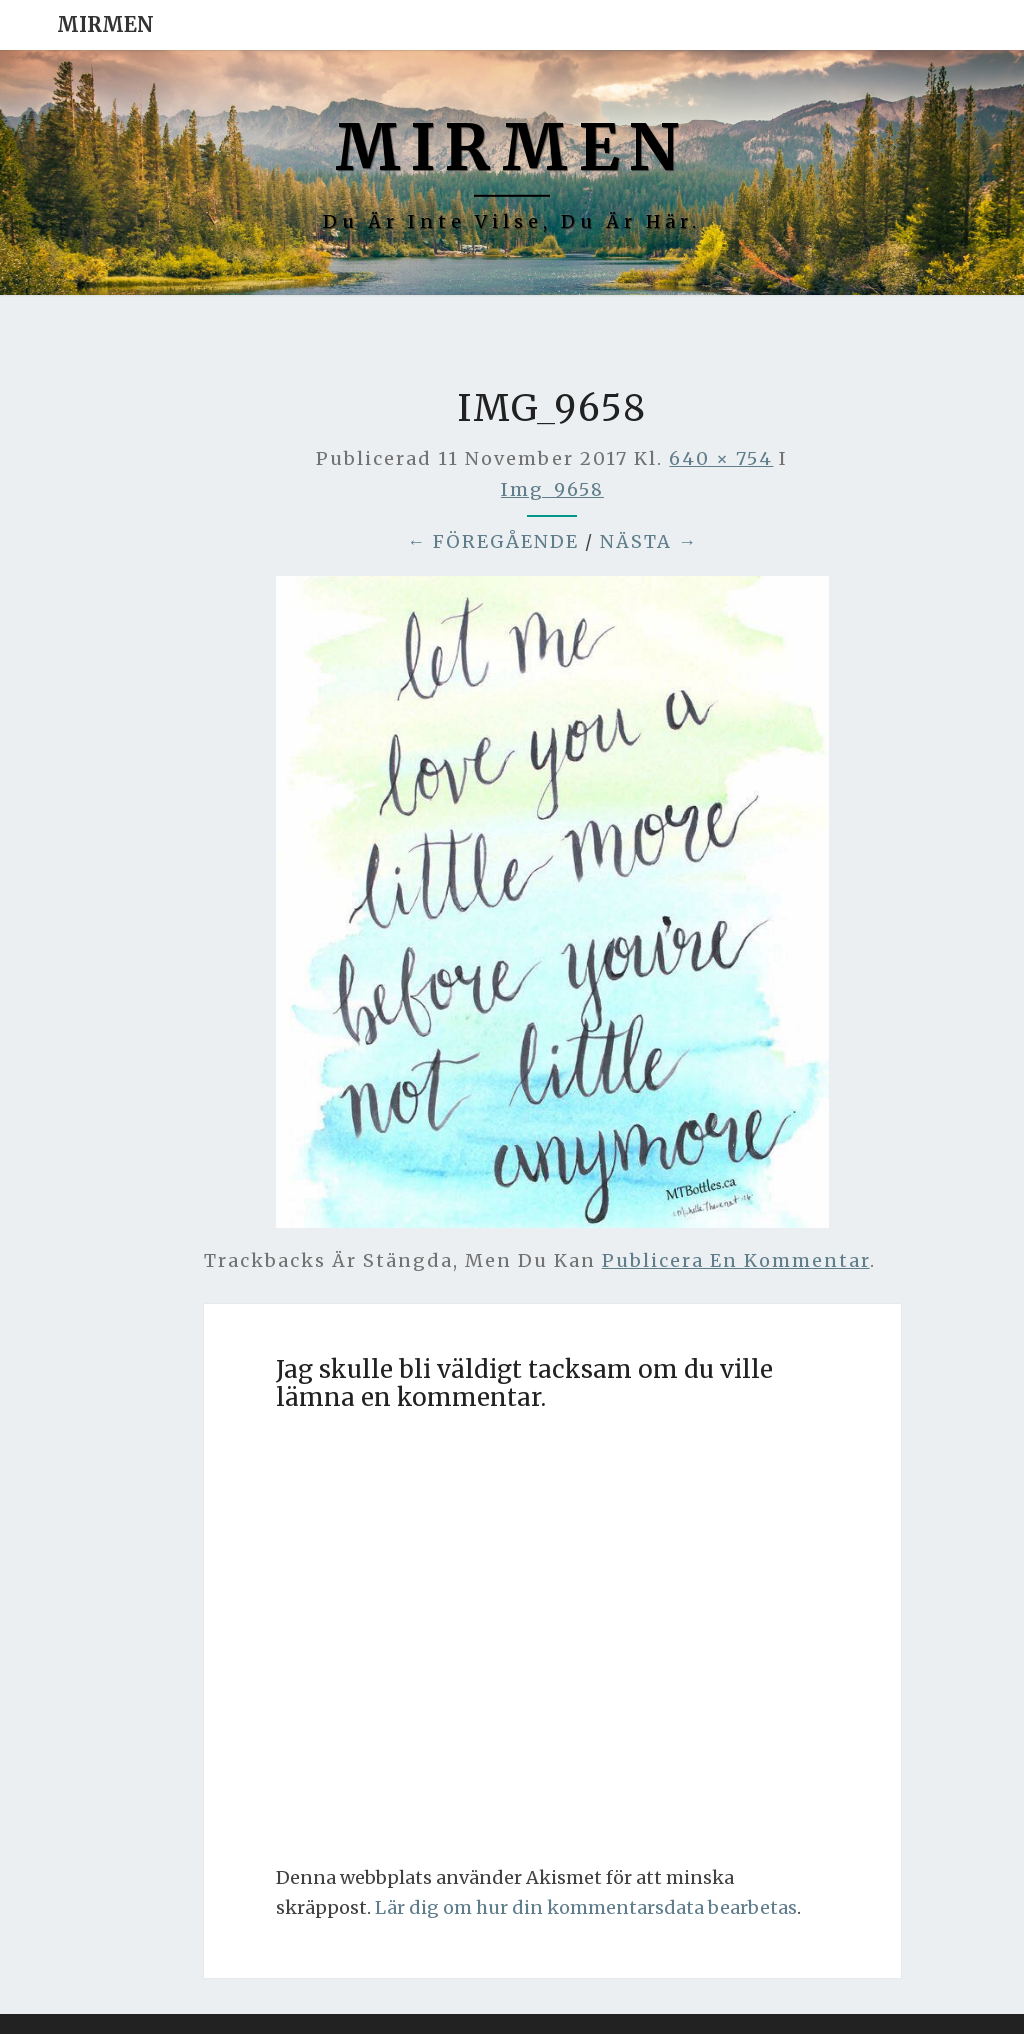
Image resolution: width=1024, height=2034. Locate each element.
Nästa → (649, 541)
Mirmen (105, 24)
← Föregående (493, 541)
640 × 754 (721, 458)
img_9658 (552, 489)
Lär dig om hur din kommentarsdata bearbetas (586, 1907)
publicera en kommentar (736, 1260)
